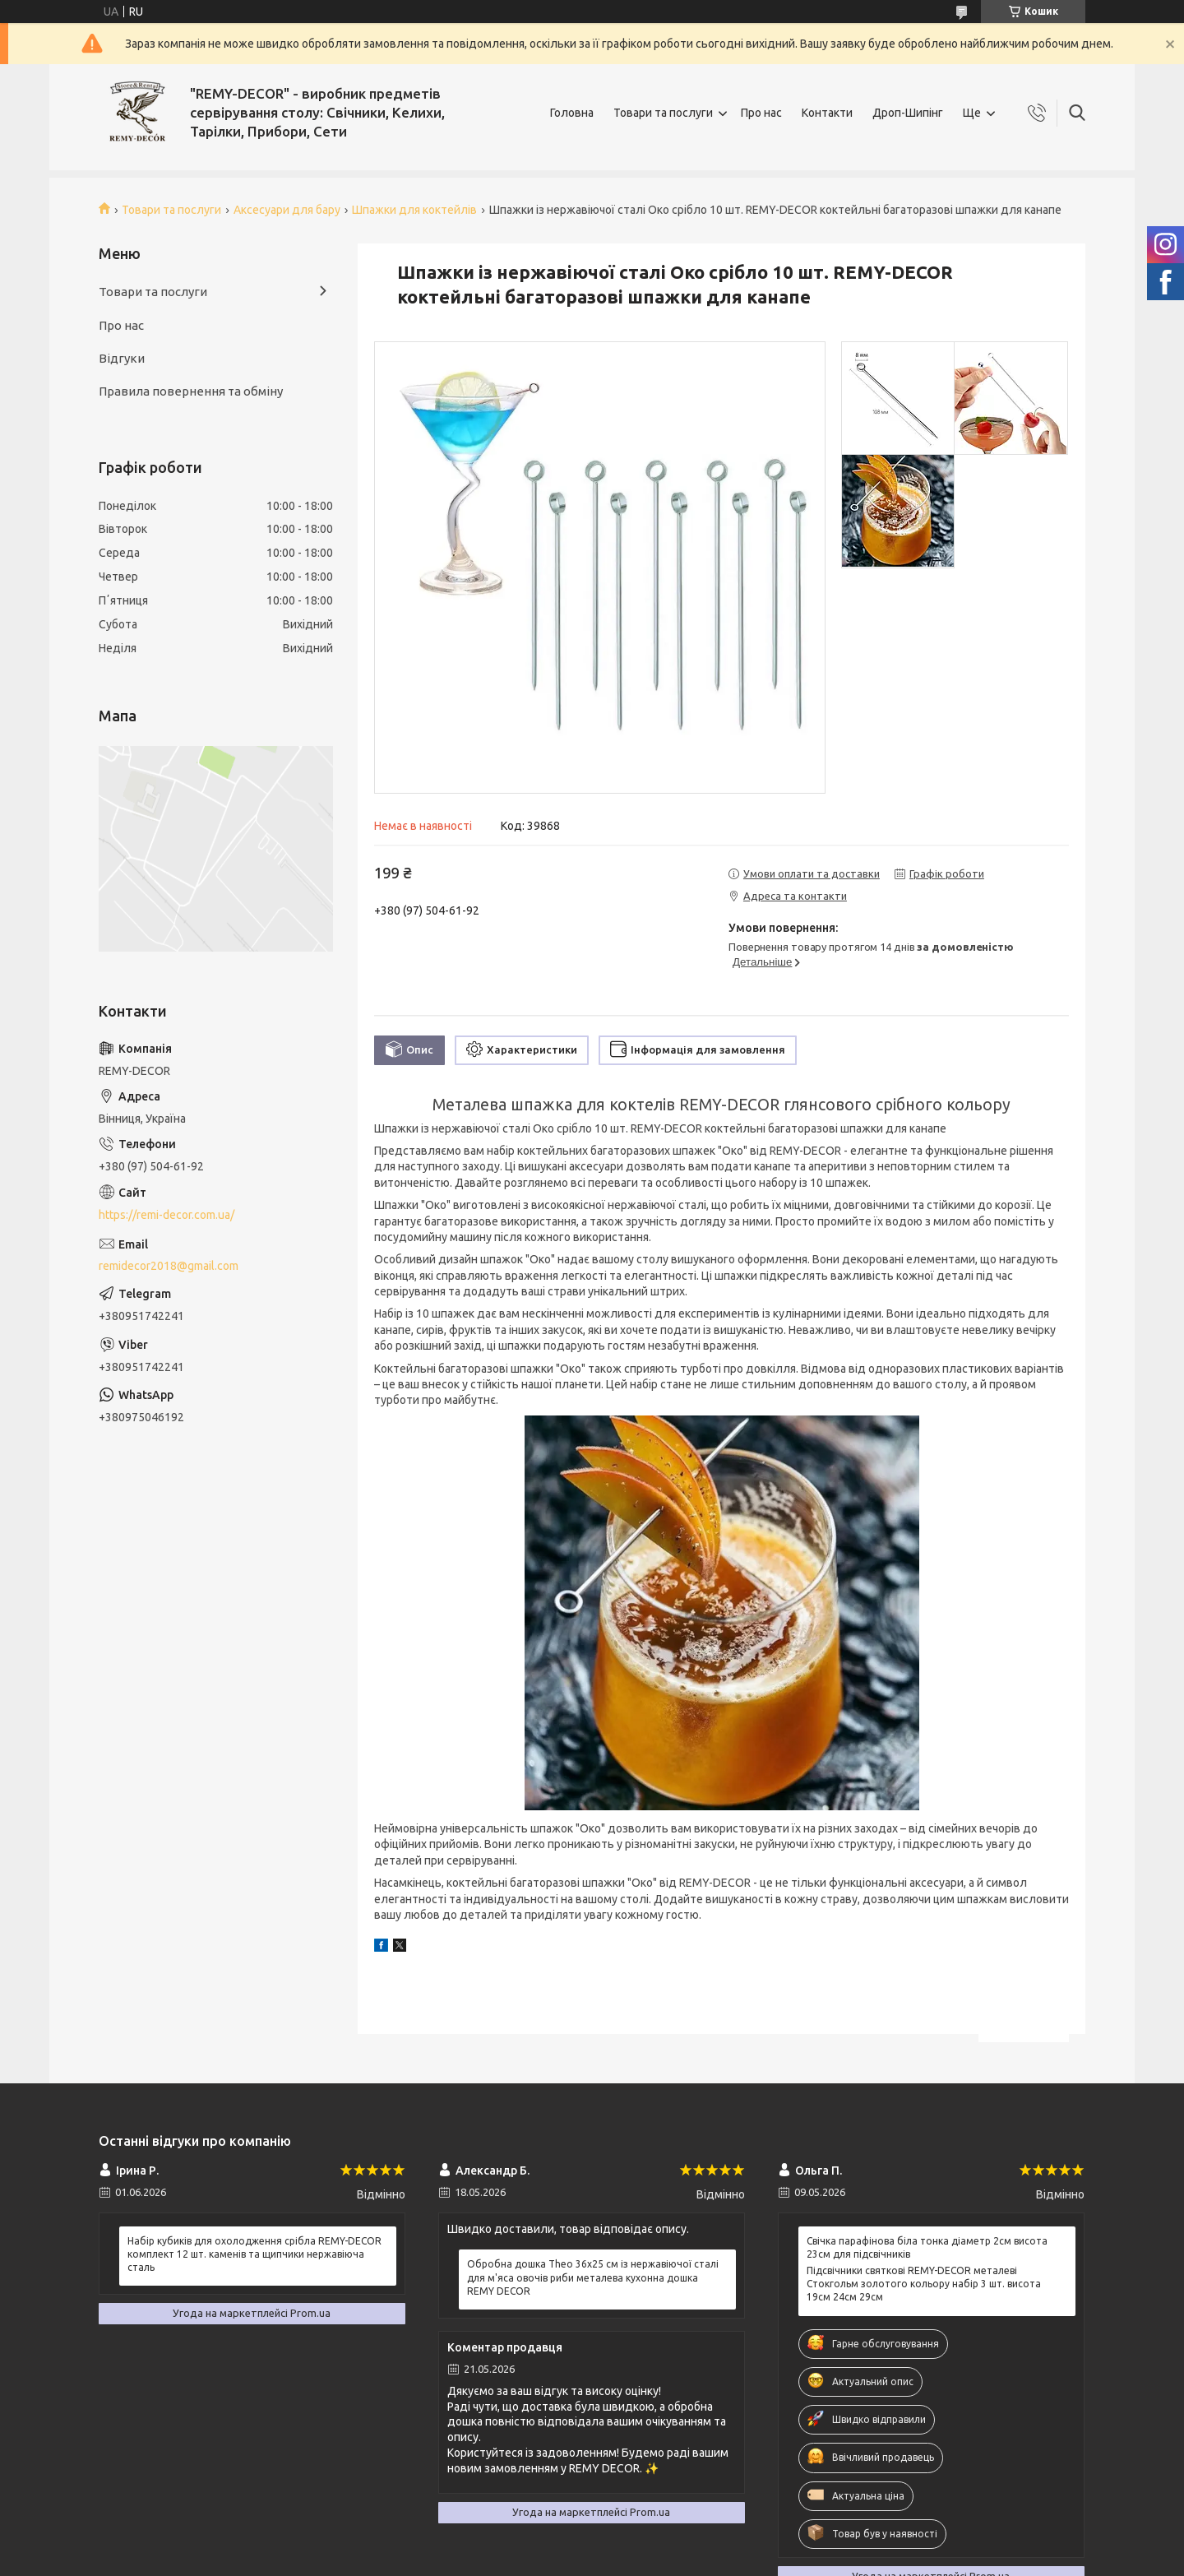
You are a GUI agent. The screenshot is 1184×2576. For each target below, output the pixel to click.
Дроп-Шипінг (907, 112)
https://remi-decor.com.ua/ (166, 1214)
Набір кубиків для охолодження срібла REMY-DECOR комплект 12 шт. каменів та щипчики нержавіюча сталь (254, 2254)
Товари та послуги (663, 112)
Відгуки (122, 358)
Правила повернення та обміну (191, 391)
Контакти (827, 112)
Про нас (761, 112)
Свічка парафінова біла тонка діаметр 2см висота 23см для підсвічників (927, 2247)
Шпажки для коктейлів (414, 209)
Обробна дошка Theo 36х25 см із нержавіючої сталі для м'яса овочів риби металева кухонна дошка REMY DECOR (593, 2277)
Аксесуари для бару (287, 209)
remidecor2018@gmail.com (168, 1265)
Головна (572, 112)
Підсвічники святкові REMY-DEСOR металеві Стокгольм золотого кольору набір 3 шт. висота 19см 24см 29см (924, 2283)
